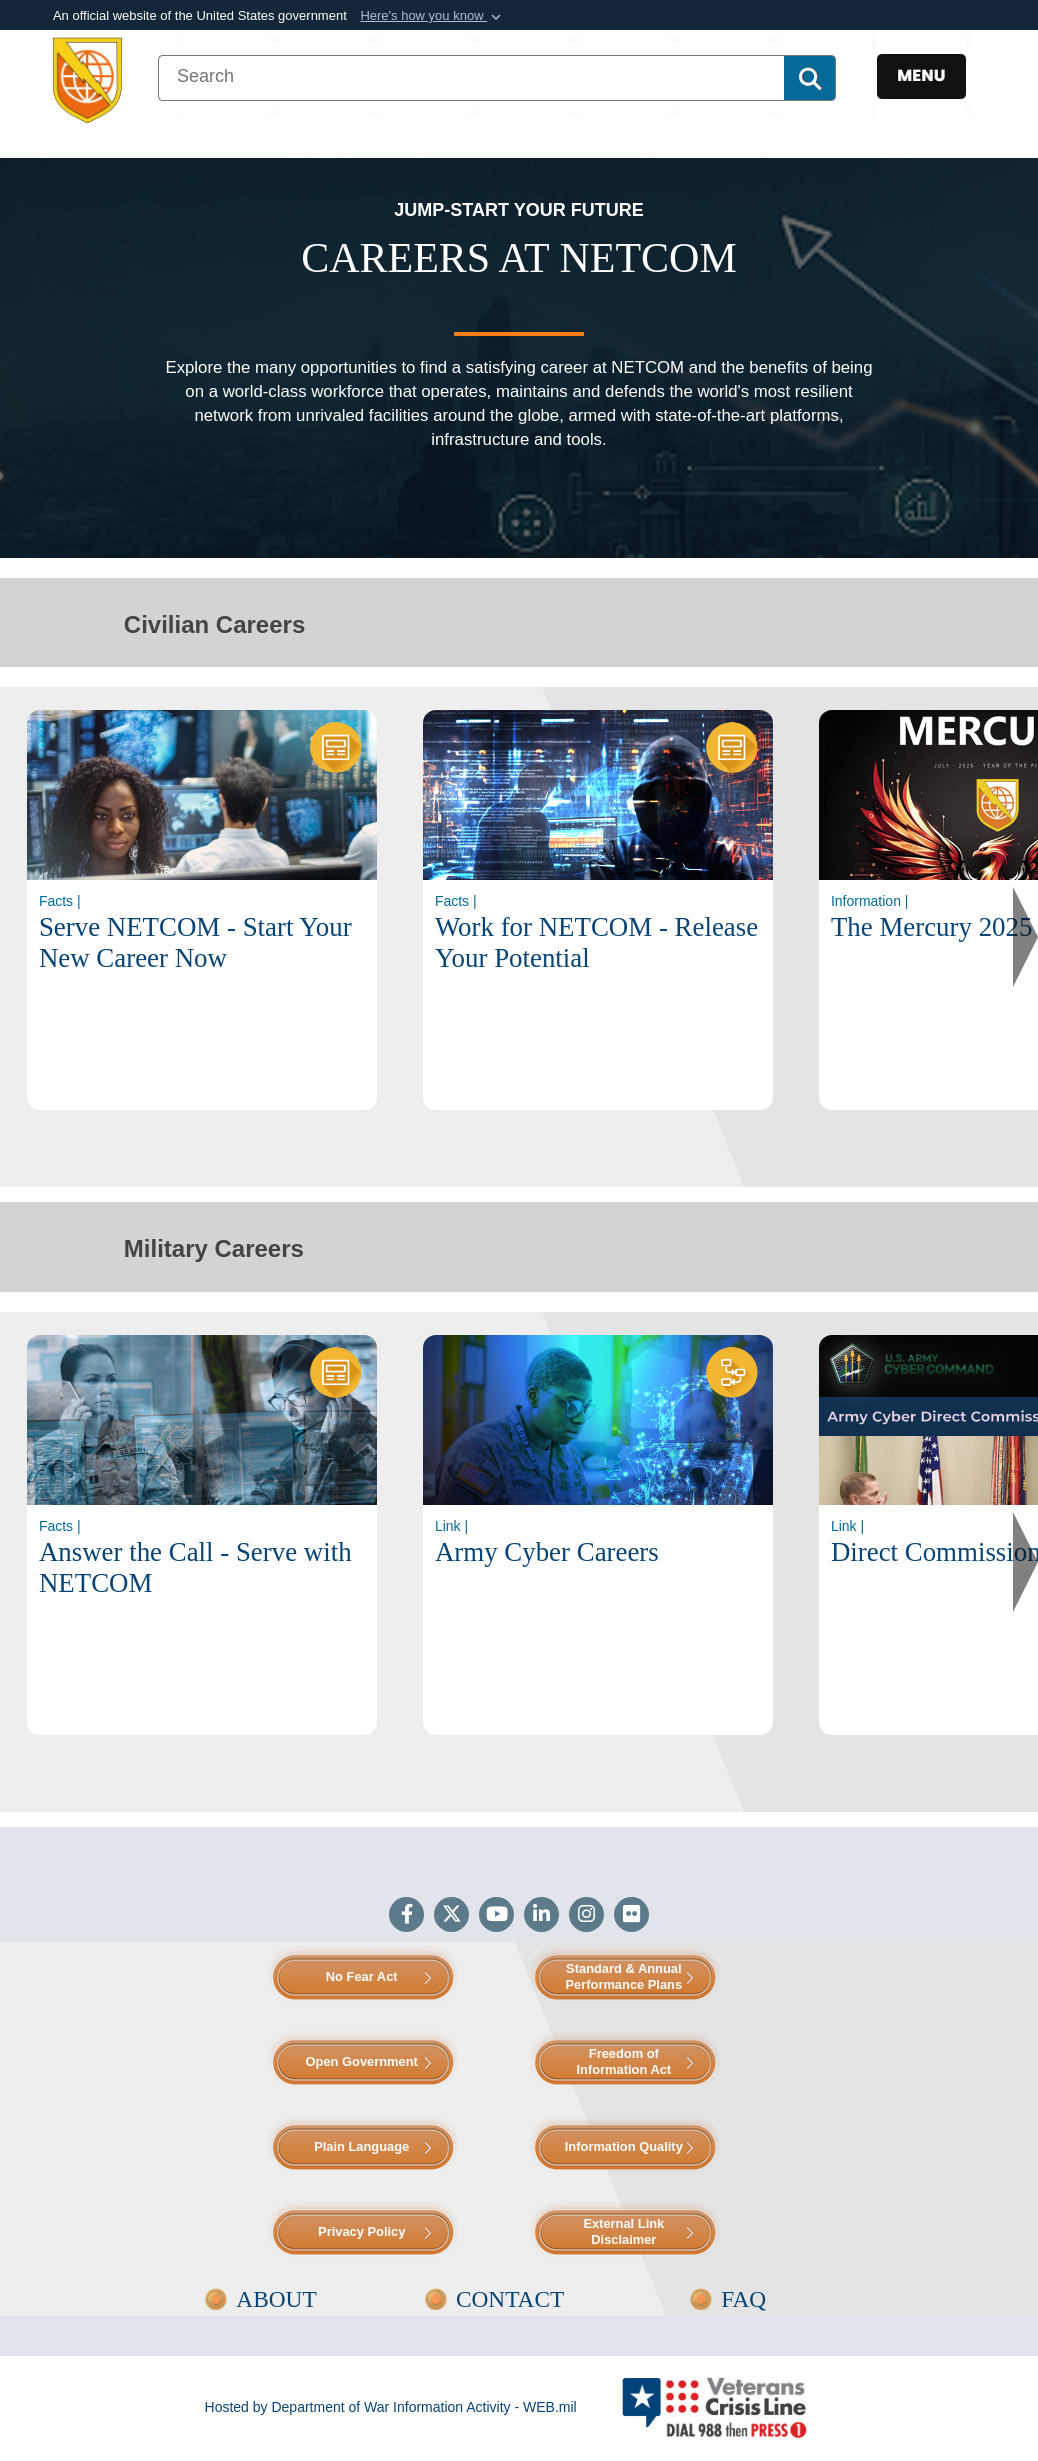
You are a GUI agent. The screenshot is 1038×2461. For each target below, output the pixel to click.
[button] (432, 16)
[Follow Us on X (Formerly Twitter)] (451, 1916)
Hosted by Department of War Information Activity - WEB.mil (391, 2407)
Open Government (362, 2061)
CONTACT (510, 2299)
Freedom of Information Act (623, 2061)
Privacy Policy (361, 2231)
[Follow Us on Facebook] (406, 1916)
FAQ (743, 2299)
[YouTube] (496, 1916)
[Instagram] (586, 1916)
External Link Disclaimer (623, 2231)
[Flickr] (631, 1916)
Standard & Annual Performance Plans (623, 1976)
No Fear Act (362, 1976)
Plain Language (361, 2146)
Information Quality (624, 2146)
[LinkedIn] (541, 1916)
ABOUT (276, 2299)
